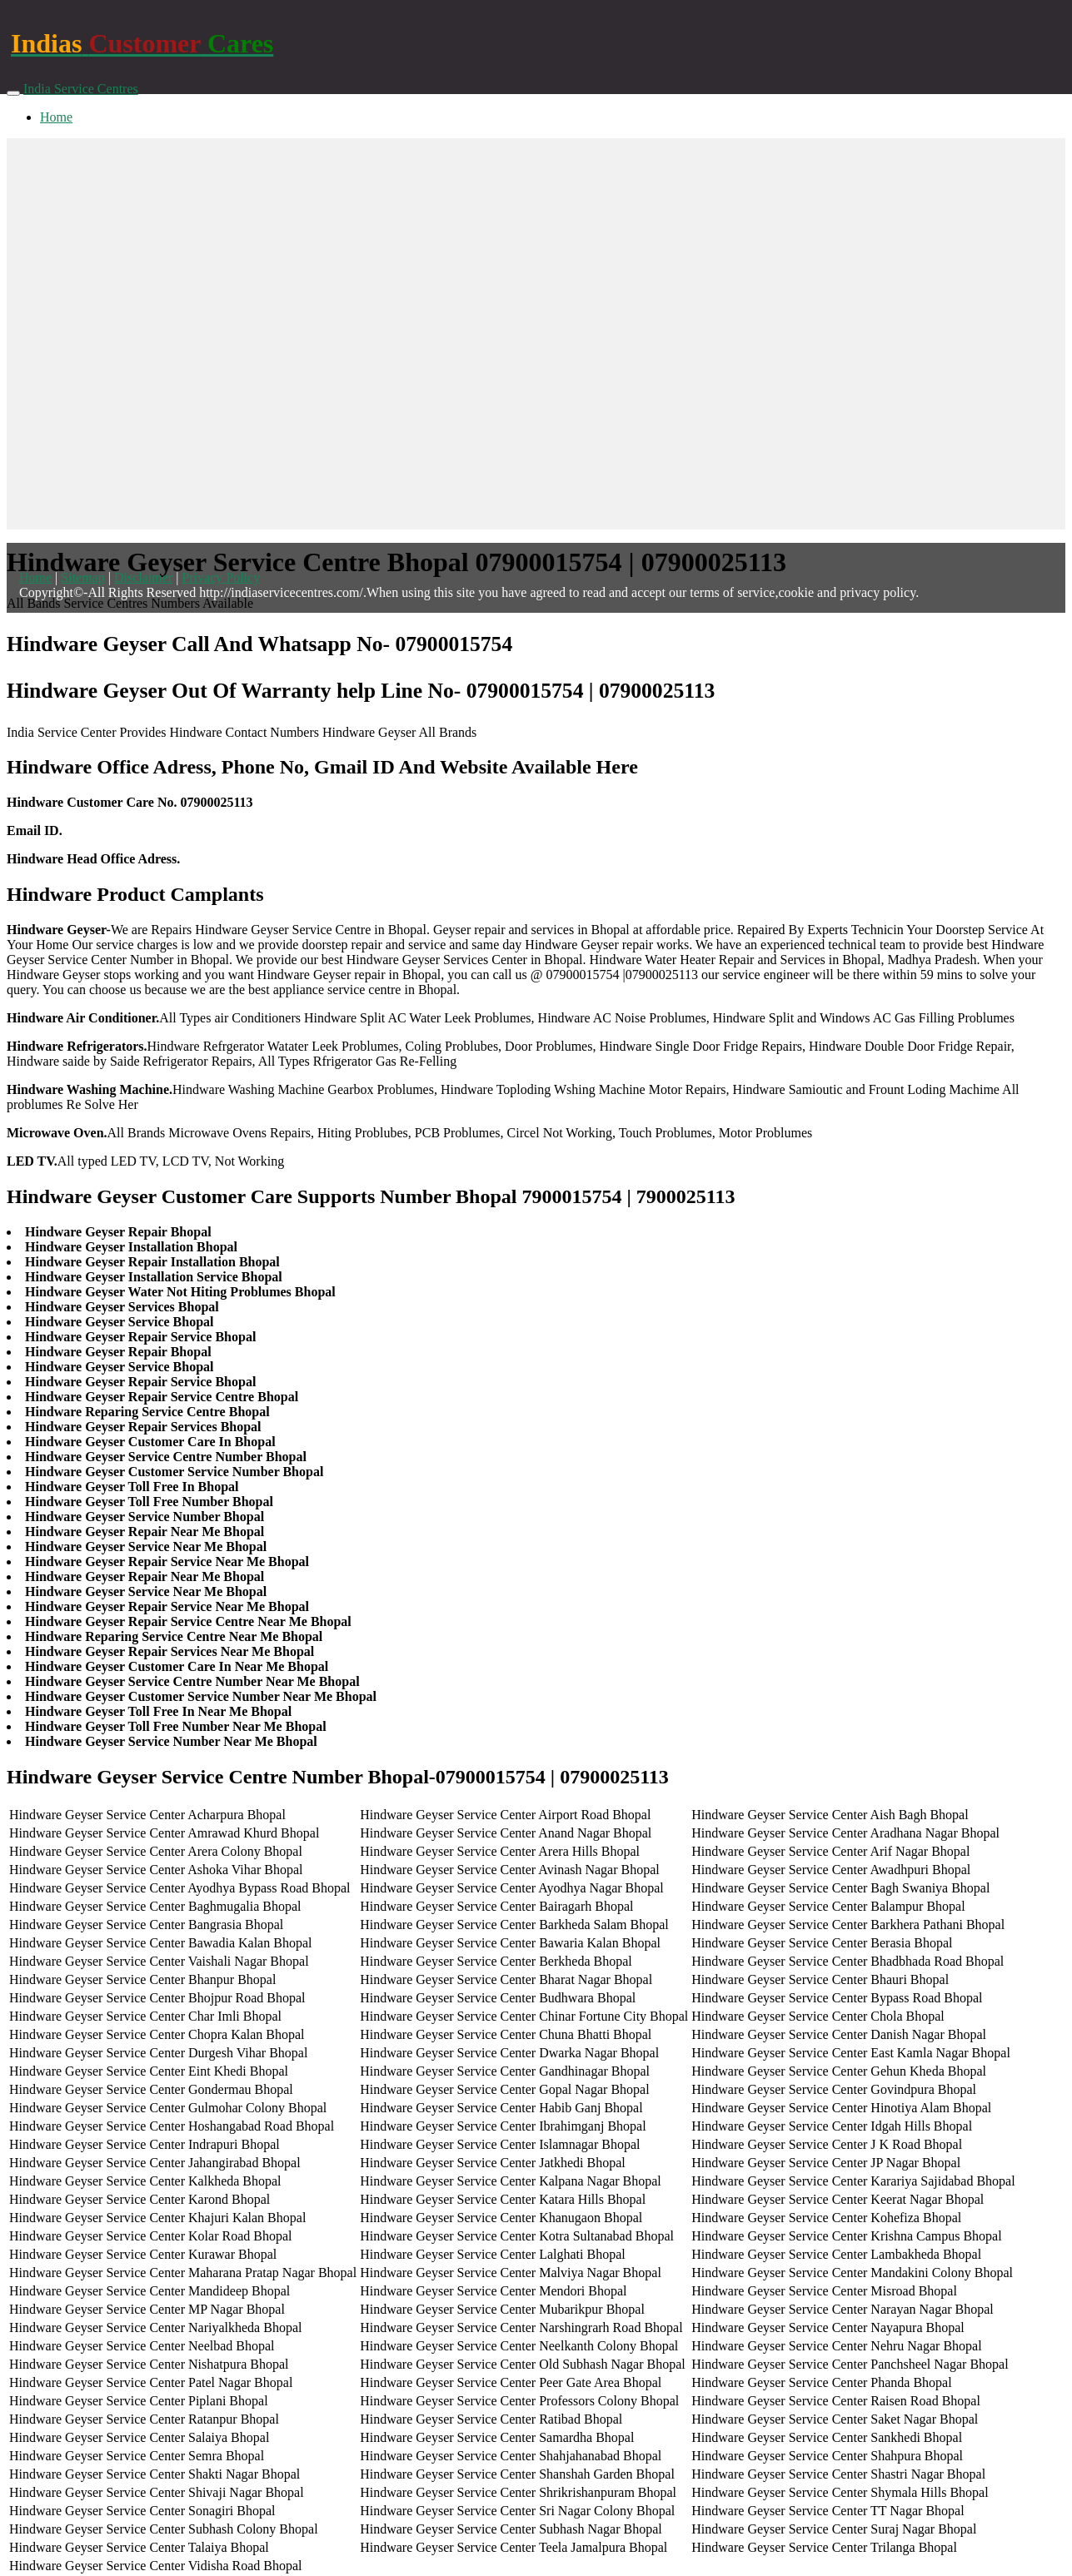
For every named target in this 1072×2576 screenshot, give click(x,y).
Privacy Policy (221, 577)
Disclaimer (143, 577)
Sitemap (82, 577)
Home (56, 117)
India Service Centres (80, 89)
